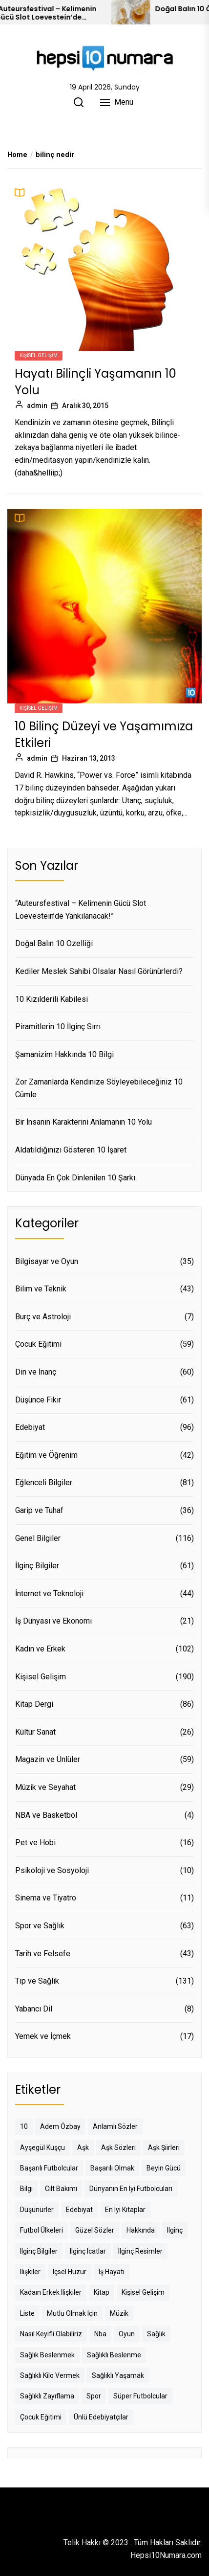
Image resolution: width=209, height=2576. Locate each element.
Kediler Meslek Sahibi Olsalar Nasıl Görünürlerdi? (99, 971)
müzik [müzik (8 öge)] (119, 2313)
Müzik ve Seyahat (45, 1787)
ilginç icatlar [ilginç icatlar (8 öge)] (88, 2251)
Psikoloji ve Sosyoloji (52, 1870)
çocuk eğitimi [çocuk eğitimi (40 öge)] (41, 2417)
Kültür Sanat (35, 1732)
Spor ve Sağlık (39, 1925)
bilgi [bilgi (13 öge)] (26, 2188)
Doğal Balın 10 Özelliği (54, 943)
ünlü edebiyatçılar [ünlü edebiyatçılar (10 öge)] (101, 2417)
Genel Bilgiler (38, 1538)
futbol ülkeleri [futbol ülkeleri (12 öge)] (41, 2230)
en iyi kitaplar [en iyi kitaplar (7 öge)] (125, 2210)
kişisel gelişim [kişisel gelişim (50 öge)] (143, 2292)
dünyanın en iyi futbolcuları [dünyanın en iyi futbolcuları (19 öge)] (130, 2188)
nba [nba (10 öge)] (100, 2334)
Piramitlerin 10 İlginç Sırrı (58, 1026)
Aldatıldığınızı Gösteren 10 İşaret (70, 1149)
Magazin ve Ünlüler (47, 1759)
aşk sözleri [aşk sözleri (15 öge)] (118, 2147)
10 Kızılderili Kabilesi (51, 999)
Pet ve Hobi (35, 1842)
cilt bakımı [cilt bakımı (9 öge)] (61, 2188)
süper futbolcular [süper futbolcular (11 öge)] (140, 2396)
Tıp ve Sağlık (37, 1981)
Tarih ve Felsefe (42, 1953)
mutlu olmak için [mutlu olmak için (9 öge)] (72, 2313)
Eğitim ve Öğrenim (46, 1455)
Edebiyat (30, 1427)
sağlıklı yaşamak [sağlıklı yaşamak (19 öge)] (118, 2375)
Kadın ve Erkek (40, 1648)
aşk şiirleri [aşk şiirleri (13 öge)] (164, 2147)
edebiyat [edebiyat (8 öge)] (79, 2210)
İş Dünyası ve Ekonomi (53, 1621)
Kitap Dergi (34, 1704)
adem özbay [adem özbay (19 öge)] (60, 2126)
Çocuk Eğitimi (38, 1344)
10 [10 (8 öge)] (24, 2126)
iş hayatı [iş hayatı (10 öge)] (112, 2272)
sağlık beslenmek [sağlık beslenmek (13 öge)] (47, 2355)
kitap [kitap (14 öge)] (101, 2292)
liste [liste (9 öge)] (27, 2313)
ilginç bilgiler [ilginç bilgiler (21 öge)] (39, 2251)
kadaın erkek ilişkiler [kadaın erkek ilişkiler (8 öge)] (51, 2292)
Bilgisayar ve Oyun (46, 1261)
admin (37, 405)
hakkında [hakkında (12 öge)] (140, 2230)
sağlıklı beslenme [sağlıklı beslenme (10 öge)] (114, 2355)
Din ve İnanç (35, 1372)
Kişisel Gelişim (39, 355)
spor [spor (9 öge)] (93, 2396)
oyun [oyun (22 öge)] (127, 2334)
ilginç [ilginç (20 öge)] (175, 2230)
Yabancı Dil (33, 2008)
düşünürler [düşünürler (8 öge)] (37, 2210)
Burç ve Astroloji (43, 1316)
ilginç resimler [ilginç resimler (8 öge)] (140, 2251)
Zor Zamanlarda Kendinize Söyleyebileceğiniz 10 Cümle (99, 1088)
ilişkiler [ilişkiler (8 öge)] (30, 2272)
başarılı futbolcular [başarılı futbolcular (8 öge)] (49, 2168)
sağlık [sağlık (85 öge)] (156, 2334)
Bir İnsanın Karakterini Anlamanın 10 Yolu (83, 1122)
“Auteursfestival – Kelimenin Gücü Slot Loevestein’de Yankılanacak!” (72, 13)
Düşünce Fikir (38, 1399)
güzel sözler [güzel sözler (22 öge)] (94, 2230)
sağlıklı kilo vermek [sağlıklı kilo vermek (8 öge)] (50, 2375)
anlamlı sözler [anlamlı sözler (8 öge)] (115, 2126)
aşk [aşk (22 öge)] (83, 2147)
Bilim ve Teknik (40, 1288)
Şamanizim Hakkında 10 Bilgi (64, 1054)
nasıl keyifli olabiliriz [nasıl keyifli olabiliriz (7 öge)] (51, 2334)
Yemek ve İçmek (43, 2036)
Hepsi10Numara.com (166, 2555)
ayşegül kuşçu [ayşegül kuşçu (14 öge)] (42, 2147)
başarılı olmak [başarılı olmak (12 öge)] (112, 2168)
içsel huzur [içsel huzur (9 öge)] (69, 2272)
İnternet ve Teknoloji (49, 1593)
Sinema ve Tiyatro (45, 1897)
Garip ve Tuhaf (39, 1510)
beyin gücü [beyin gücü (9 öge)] (163, 2168)
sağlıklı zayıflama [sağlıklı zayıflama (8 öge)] (47, 2396)
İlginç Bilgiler (37, 1565)
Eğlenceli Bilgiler (43, 1482)
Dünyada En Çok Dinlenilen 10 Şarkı (75, 1177)
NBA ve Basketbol (46, 1815)
